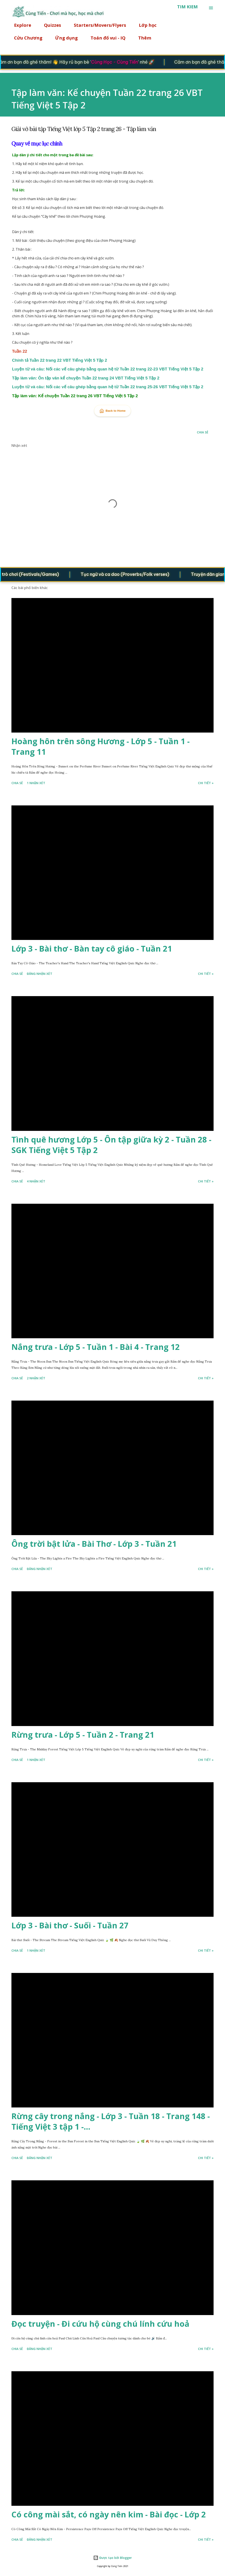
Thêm (142, 38)
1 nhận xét (36, 783)
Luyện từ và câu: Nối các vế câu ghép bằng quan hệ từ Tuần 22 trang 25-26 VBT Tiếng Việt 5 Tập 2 (107, 386)
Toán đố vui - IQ (105, 38)
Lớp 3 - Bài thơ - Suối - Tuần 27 (70, 1925)
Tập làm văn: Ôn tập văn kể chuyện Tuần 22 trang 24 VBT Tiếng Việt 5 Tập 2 (86, 378)
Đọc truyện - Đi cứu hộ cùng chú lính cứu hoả (100, 2323)
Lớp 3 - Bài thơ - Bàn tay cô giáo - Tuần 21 (91, 948)
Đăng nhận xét (39, 974)
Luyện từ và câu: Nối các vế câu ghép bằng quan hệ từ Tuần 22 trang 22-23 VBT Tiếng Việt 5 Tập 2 (107, 369)
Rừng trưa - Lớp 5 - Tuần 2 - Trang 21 (82, 1734)
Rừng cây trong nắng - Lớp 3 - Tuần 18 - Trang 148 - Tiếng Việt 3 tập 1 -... (110, 2121)
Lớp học (145, 25)
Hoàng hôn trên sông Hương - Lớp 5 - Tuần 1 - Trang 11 (100, 746)
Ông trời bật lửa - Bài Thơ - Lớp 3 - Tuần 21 (94, 1544)
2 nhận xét (36, 1378)
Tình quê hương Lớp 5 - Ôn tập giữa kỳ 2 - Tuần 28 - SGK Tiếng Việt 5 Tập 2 (111, 1144)
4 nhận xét (36, 1181)
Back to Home (112, 411)
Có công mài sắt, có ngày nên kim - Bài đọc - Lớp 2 (108, 2514)
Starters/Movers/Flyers (97, 25)
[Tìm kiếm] (187, 6)
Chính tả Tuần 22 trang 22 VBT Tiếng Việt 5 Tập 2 (59, 360)
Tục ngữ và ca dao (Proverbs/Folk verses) (135, 574)
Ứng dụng (64, 38)
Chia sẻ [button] (202, 432)
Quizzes (49, 25)
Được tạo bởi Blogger (112, 2558)
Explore (20, 25)
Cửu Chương (25, 38)
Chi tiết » (206, 783)
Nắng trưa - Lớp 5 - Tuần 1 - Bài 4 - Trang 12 (95, 1347)
